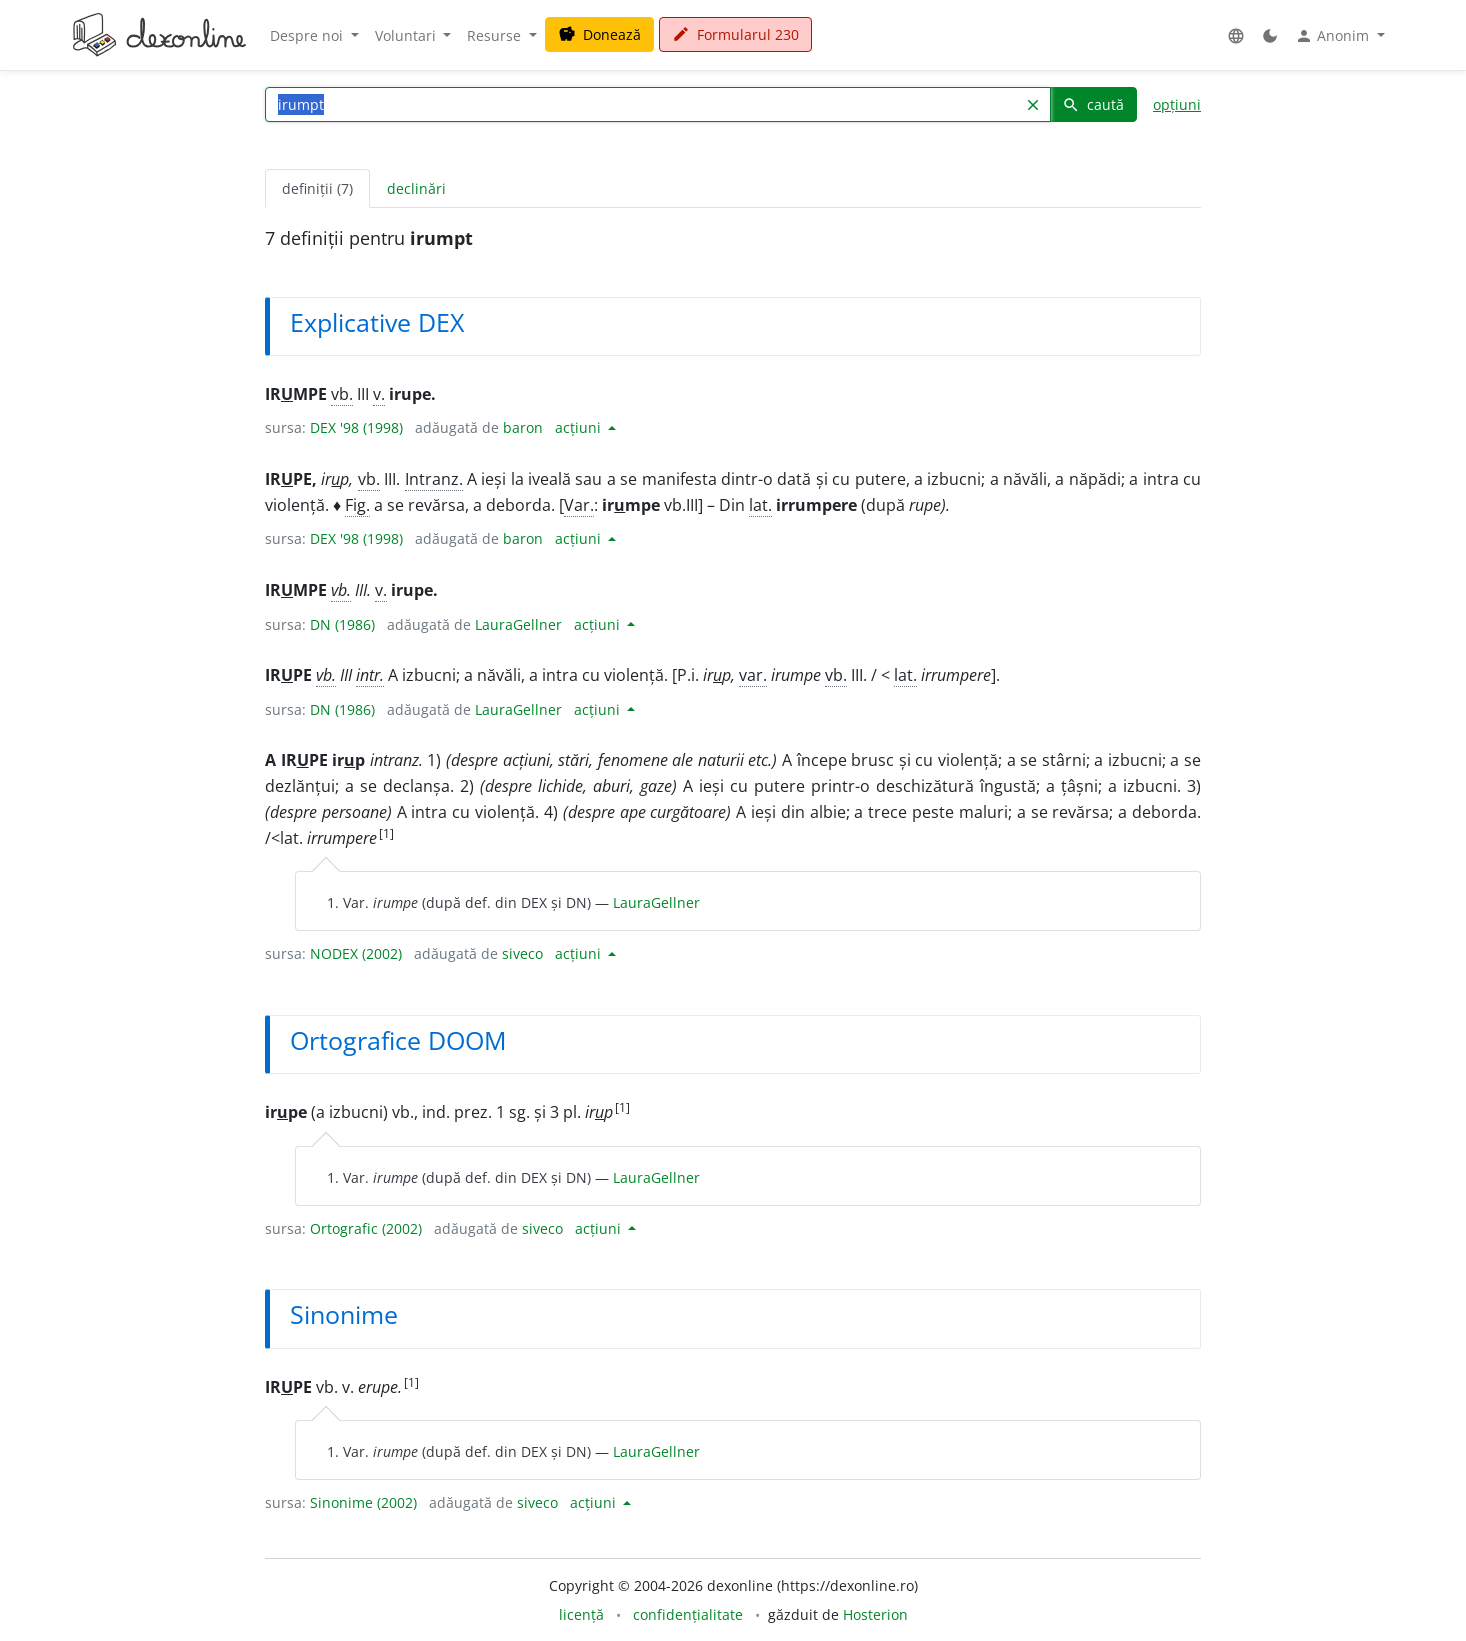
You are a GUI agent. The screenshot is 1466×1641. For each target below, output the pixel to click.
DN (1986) (342, 624)
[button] (1236, 35)
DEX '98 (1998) (356, 427)
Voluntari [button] (407, 35)
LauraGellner (518, 624)
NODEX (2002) (356, 953)
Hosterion (875, 1614)
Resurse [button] (496, 35)
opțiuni (1177, 104)
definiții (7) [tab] (317, 188)
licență (581, 1614)
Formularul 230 (735, 34)
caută (1093, 104)
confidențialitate (688, 1614)
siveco (522, 953)
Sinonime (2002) (363, 1502)
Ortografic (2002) (366, 1228)
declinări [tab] (416, 188)
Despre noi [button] (308, 35)
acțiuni (580, 427)
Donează (599, 34)
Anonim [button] (1334, 36)
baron (523, 427)
